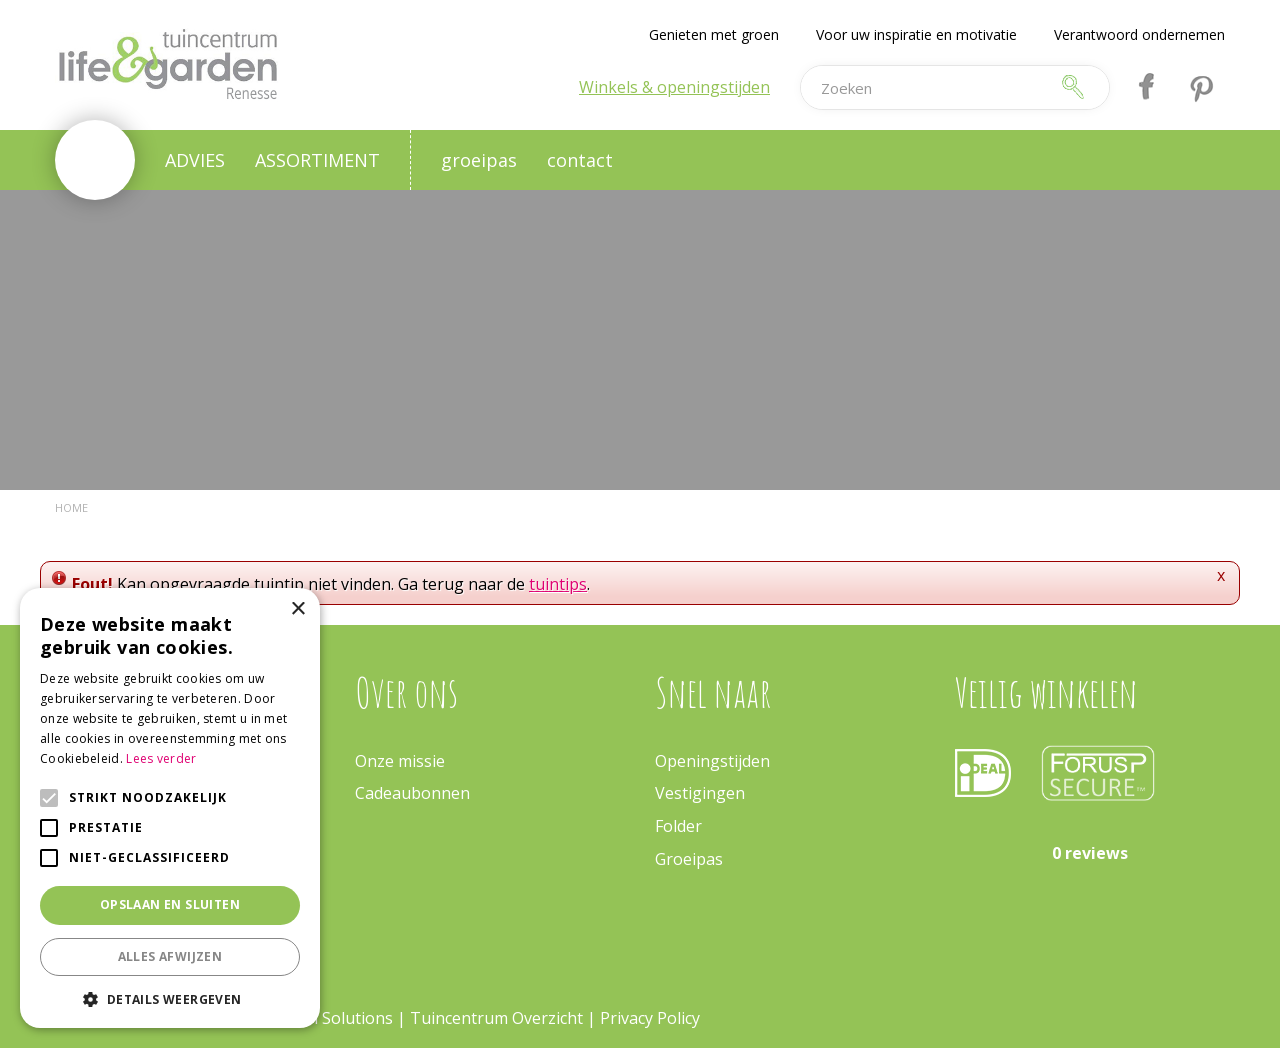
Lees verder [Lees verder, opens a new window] (161, 758)
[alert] (170, 808)
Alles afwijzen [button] (170, 956)
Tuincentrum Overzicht (496, 1018)
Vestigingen (700, 793)
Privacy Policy (650, 1018)
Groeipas (689, 859)
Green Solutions (332, 1018)
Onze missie (400, 761)
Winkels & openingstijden (674, 87)
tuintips (558, 584)
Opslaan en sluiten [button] (170, 904)
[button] (170, 998)
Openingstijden (712, 761)
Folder (678, 826)
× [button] (297, 609)
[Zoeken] (924, 87)
